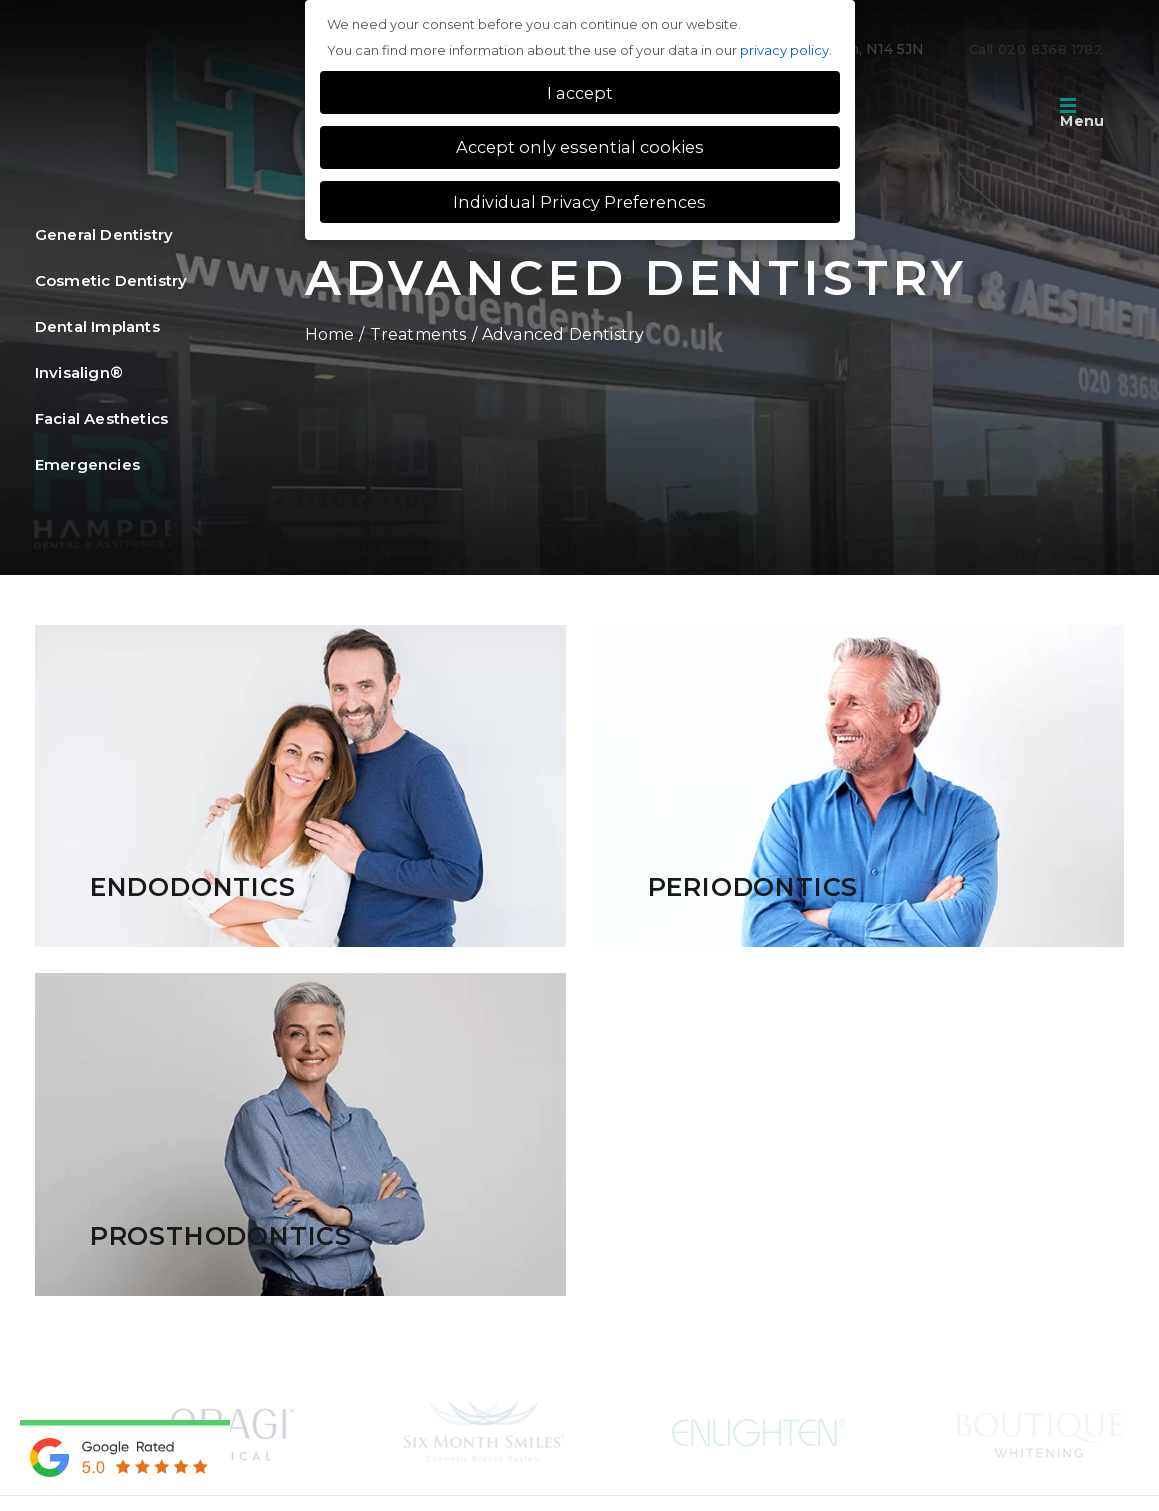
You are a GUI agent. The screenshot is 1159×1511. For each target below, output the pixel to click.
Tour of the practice (945, 114)
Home (330, 334)
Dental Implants (97, 325)
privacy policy (784, 50)
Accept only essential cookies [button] (580, 147)
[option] (232, 1431)
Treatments (418, 334)
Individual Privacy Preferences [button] (579, 202)
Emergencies (87, 463)
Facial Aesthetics (101, 417)
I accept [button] (580, 93)
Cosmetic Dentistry (111, 279)
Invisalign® (79, 371)
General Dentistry (104, 233)
